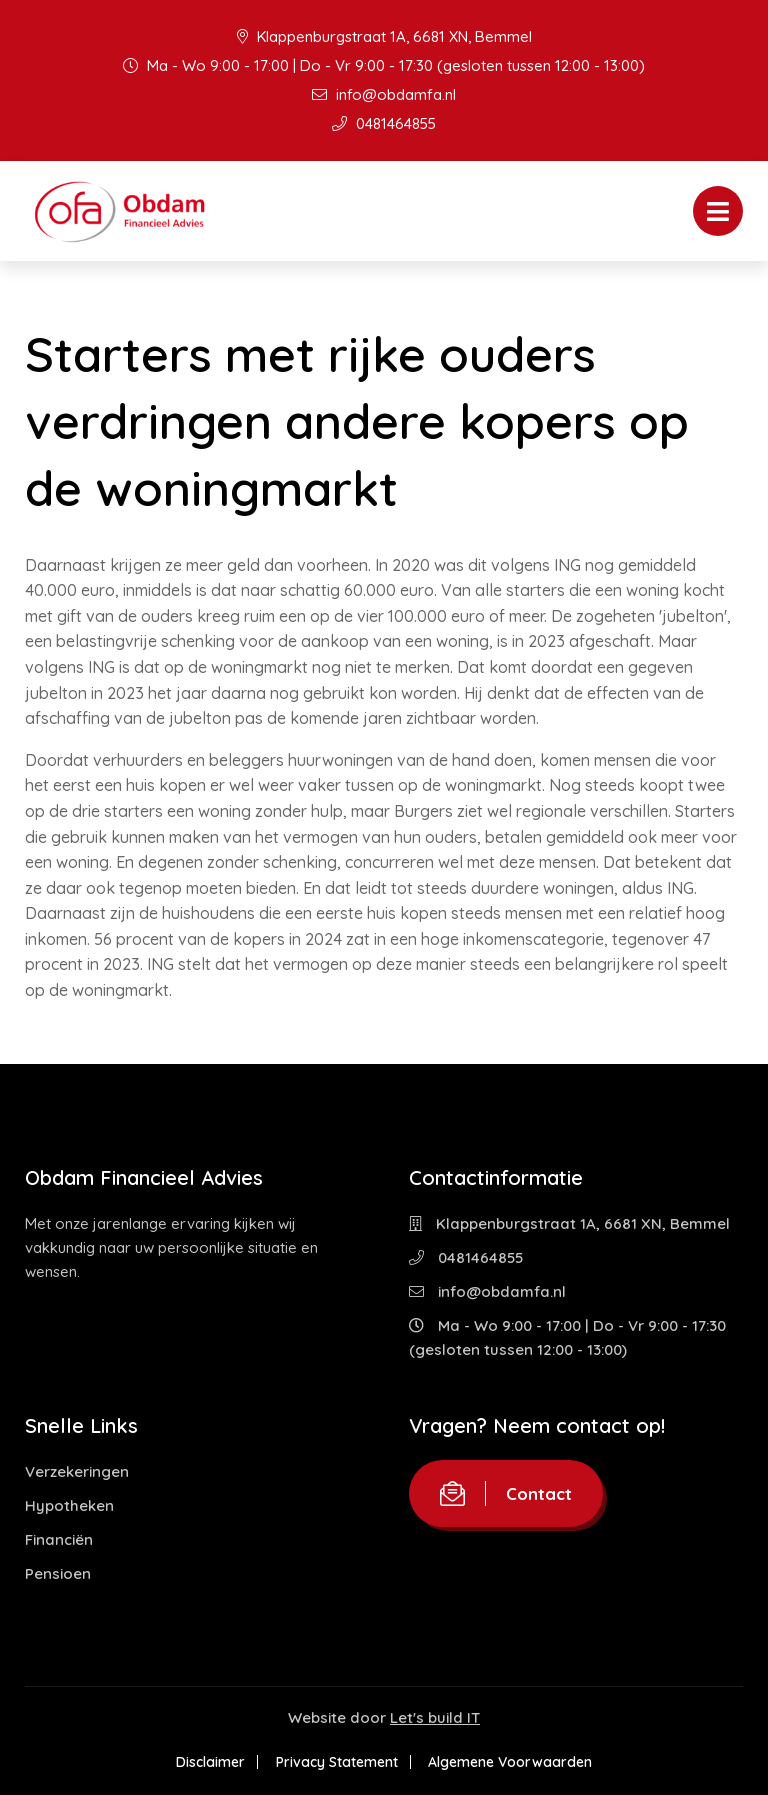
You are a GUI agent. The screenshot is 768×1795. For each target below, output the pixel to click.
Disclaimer (207, 1762)
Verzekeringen (77, 1471)
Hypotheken (69, 1505)
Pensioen (58, 1573)
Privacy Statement (337, 1762)
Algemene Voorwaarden (514, 1762)
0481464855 (384, 123)
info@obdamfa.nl (384, 94)
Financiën (59, 1539)
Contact (506, 1493)
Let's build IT (435, 1717)
